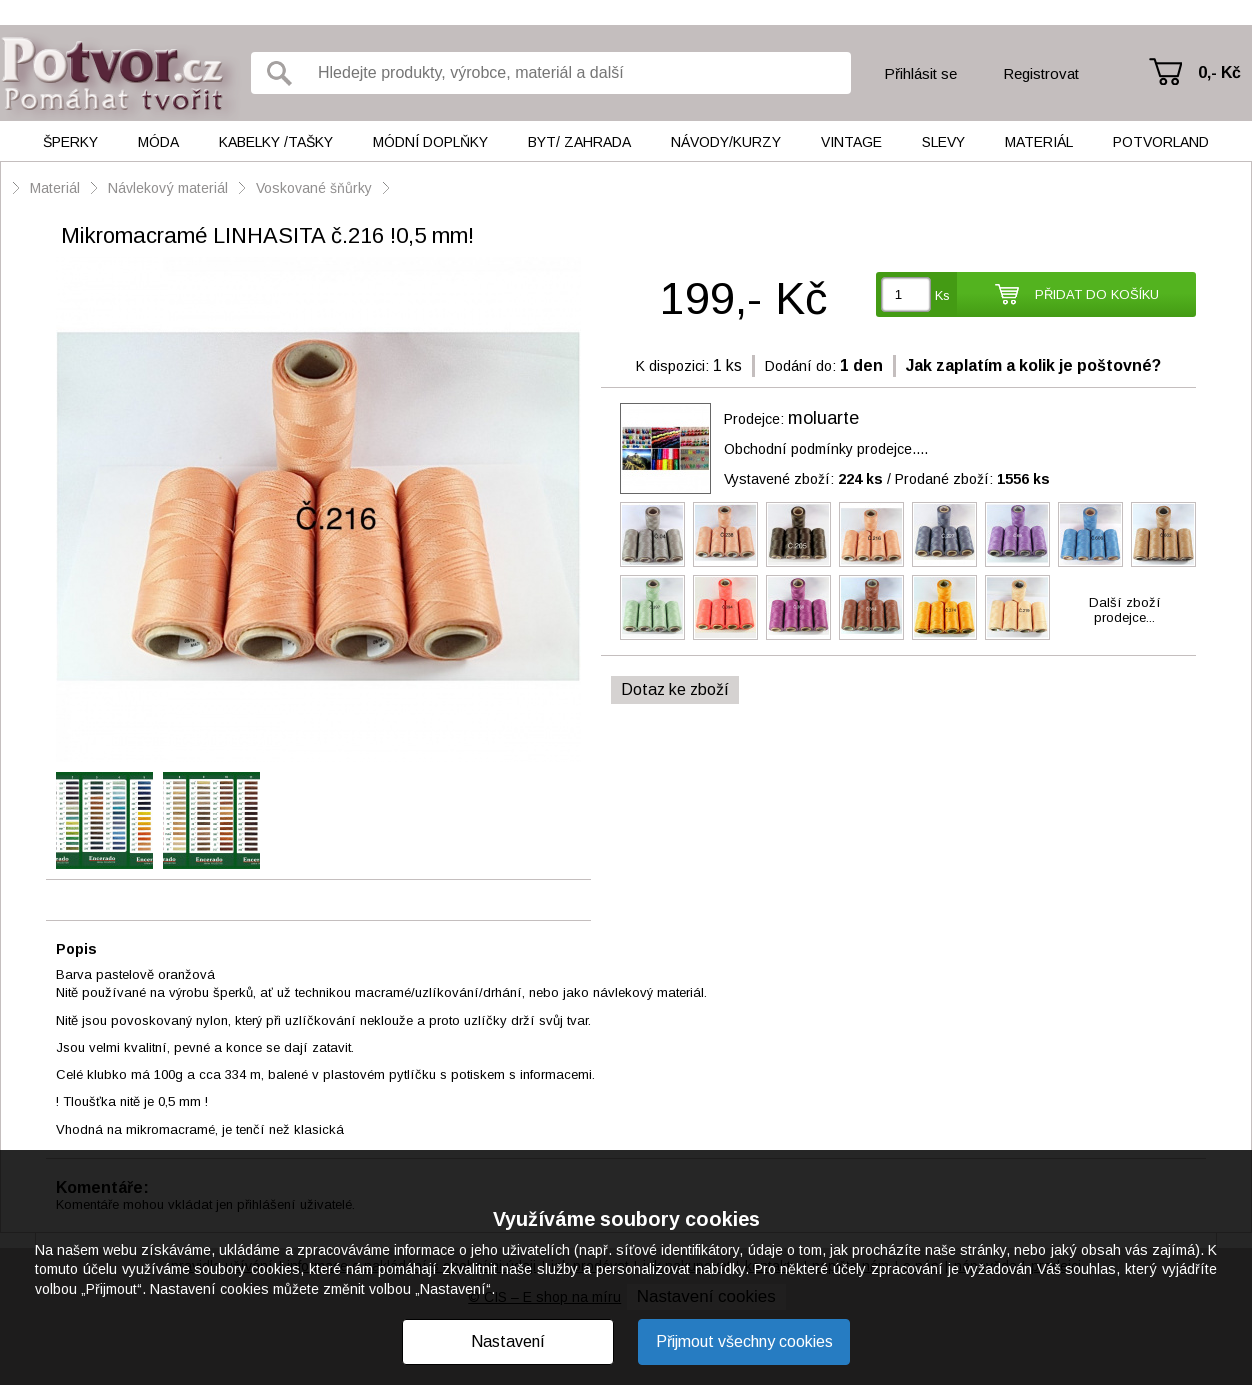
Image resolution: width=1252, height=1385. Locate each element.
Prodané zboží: (972, 479)
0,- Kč (1219, 72)
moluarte (823, 418)
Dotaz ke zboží (675, 689)
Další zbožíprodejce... (1125, 610)
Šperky (70, 142)
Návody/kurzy (726, 142)
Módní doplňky (430, 142)
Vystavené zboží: (803, 479)
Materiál (1039, 142)
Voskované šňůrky (316, 188)
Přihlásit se (920, 73)
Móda (158, 142)
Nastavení (508, 1341)
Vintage (851, 142)
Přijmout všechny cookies (744, 1341)
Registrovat (1041, 73)
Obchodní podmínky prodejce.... (826, 449)
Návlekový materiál (168, 188)
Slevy (943, 142)
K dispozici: (672, 366)
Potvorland (1161, 142)
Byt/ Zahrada (579, 142)
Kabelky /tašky (276, 142)
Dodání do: (800, 366)
